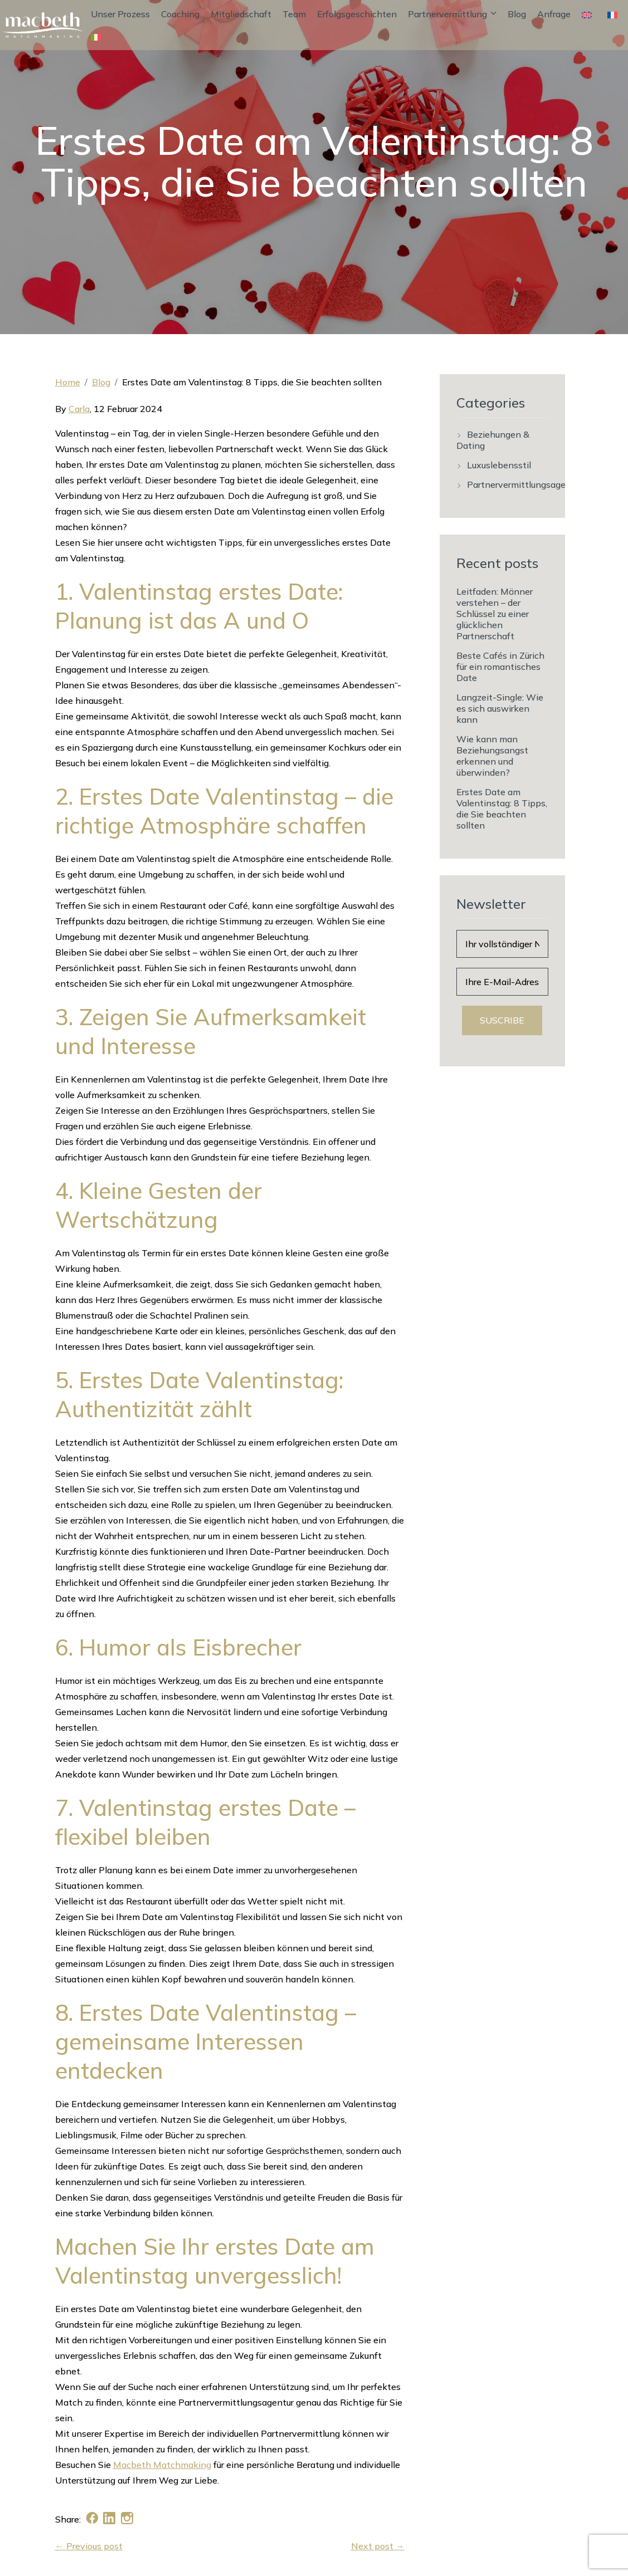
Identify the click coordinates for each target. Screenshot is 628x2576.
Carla (79, 408)
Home (67, 382)
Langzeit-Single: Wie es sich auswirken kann (499, 708)
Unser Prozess (120, 13)
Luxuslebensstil (499, 465)
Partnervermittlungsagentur (524, 484)
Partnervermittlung (452, 14)
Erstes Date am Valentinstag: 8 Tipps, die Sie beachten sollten (501, 808)
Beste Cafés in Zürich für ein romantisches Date (500, 666)
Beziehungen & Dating (492, 440)
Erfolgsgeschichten (357, 13)
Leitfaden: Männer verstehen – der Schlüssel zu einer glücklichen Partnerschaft (494, 613)
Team (294, 13)
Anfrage (554, 13)
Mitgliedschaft (241, 13)
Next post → (378, 2545)
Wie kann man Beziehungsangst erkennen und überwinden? (492, 755)
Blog (517, 13)
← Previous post (89, 2545)
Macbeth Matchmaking (162, 2464)
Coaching (180, 13)
